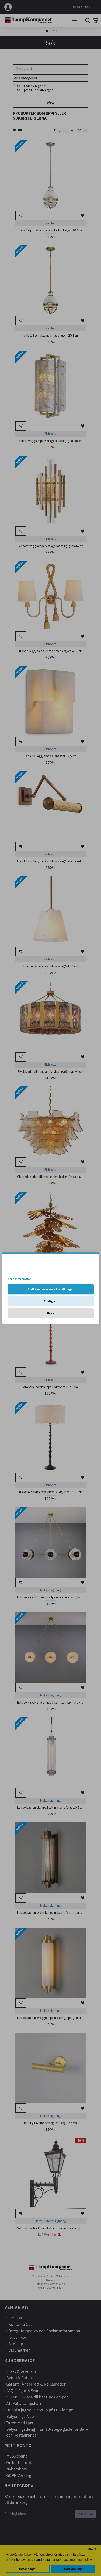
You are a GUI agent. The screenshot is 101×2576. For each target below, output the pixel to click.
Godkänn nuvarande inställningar (50, 1289)
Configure (50, 1301)
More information (19, 1279)
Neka (50, 1313)
